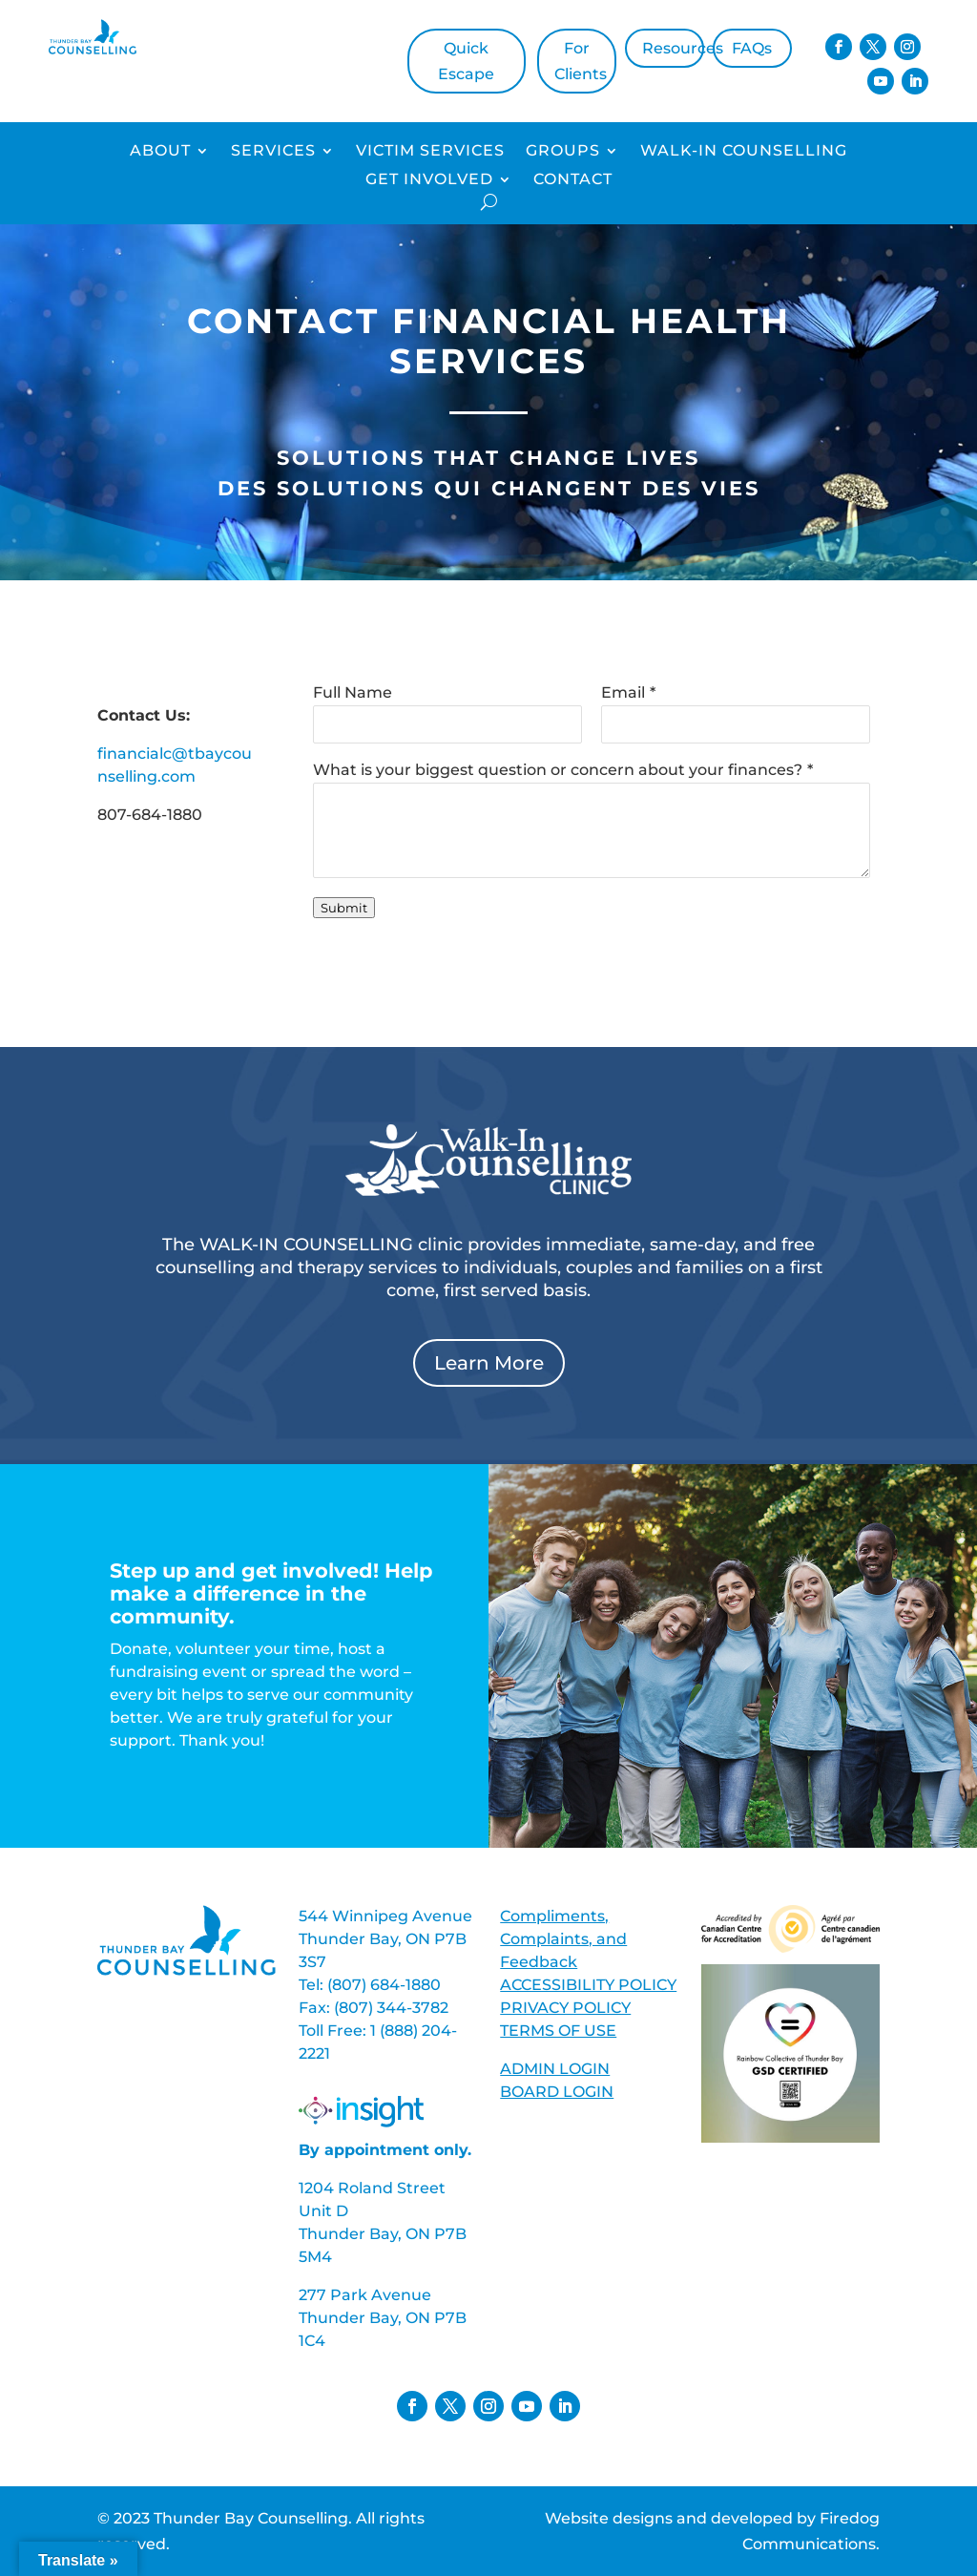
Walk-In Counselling (743, 151)
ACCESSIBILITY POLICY (588, 1985)
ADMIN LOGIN (555, 2069)
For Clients (580, 61)
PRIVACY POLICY (565, 2008)
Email (623, 692)
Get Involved (429, 180)
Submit (344, 907)
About (160, 151)
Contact (573, 180)
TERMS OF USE (558, 2030)
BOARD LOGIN (556, 2092)
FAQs (752, 48)
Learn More (489, 1362)
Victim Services (430, 151)
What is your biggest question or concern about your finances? (557, 770)
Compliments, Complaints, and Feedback (563, 1939)
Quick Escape (466, 61)
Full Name (352, 692)
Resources (673, 48)
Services (273, 151)
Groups (563, 151)
